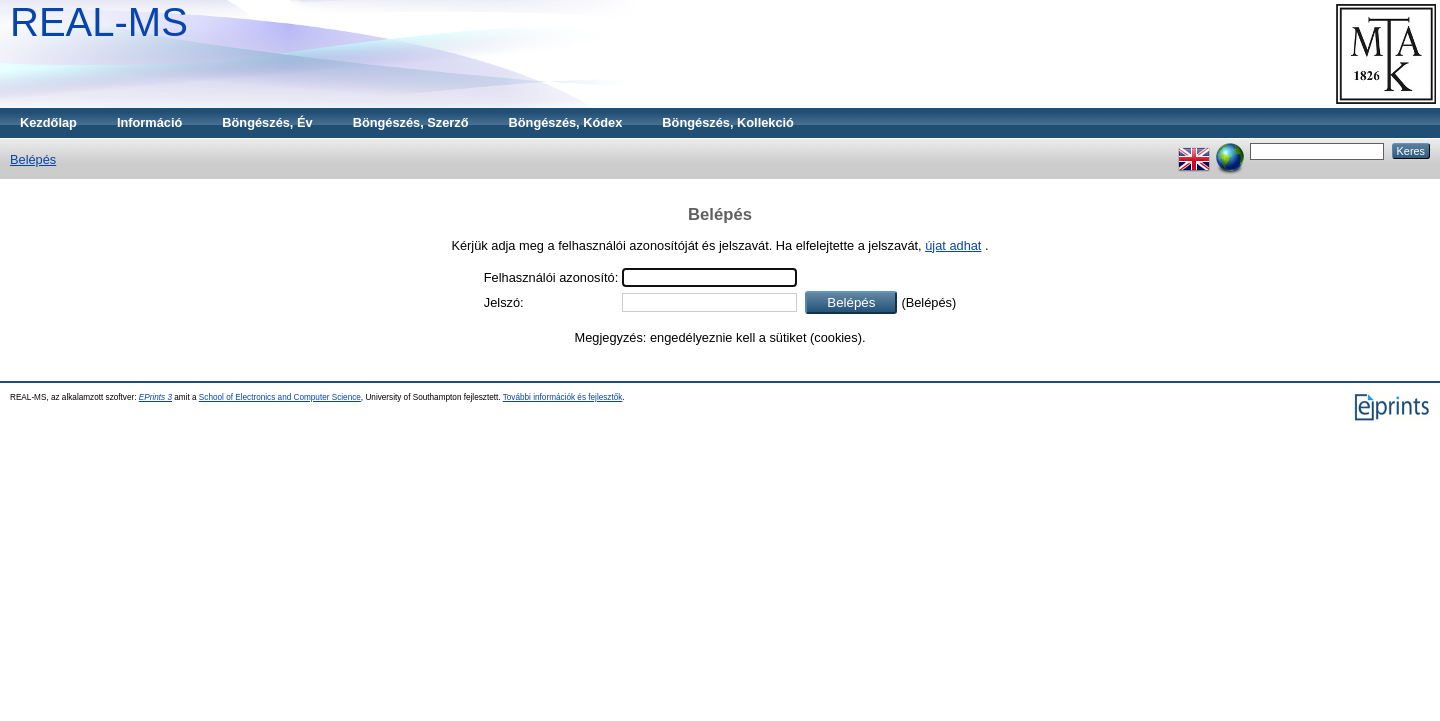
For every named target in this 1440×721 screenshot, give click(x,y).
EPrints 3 (155, 397)
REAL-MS (99, 22)
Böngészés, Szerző (411, 122)
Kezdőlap (48, 122)
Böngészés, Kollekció (728, 122)
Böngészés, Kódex (566, 122)
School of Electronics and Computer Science (280, 397)
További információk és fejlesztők (563, 397)
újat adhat (953, 245)
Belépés (33, 159)
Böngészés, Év (267, 122)
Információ (149, 122)
